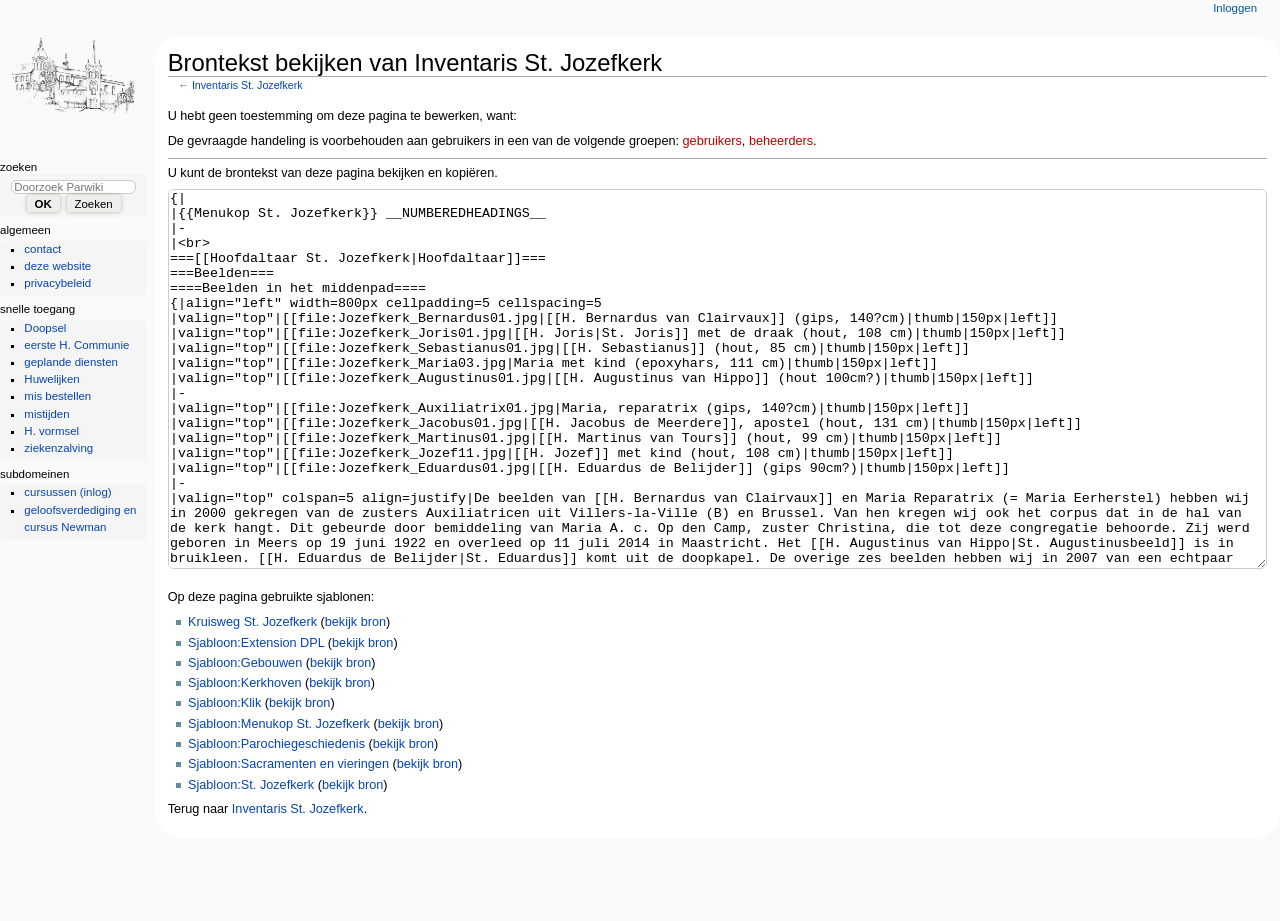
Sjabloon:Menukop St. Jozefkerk (279, 799)
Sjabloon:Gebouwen (245, 738)
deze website (57, 266)
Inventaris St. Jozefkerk (247, 85)
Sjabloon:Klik (224, 778)
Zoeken (18, 167)
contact (42, 249)
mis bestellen (57, 396)
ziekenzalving (58, 448)
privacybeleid (57, 283)
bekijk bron (355, 697)
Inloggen (1235, 8)
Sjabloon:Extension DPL (256, 718)
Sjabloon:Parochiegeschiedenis (276, 819)
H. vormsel (51, 431)
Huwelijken (51, 379)
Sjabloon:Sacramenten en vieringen (288, 839)
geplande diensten (71, 362)
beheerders (781, 141)
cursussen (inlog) (67, 492)
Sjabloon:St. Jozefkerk (251, 860)
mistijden (46, 414)
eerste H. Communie (76, 345)
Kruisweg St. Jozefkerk (252, 697)
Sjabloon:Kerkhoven (245, 758)
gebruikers (712, 141)
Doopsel (45, 328)
